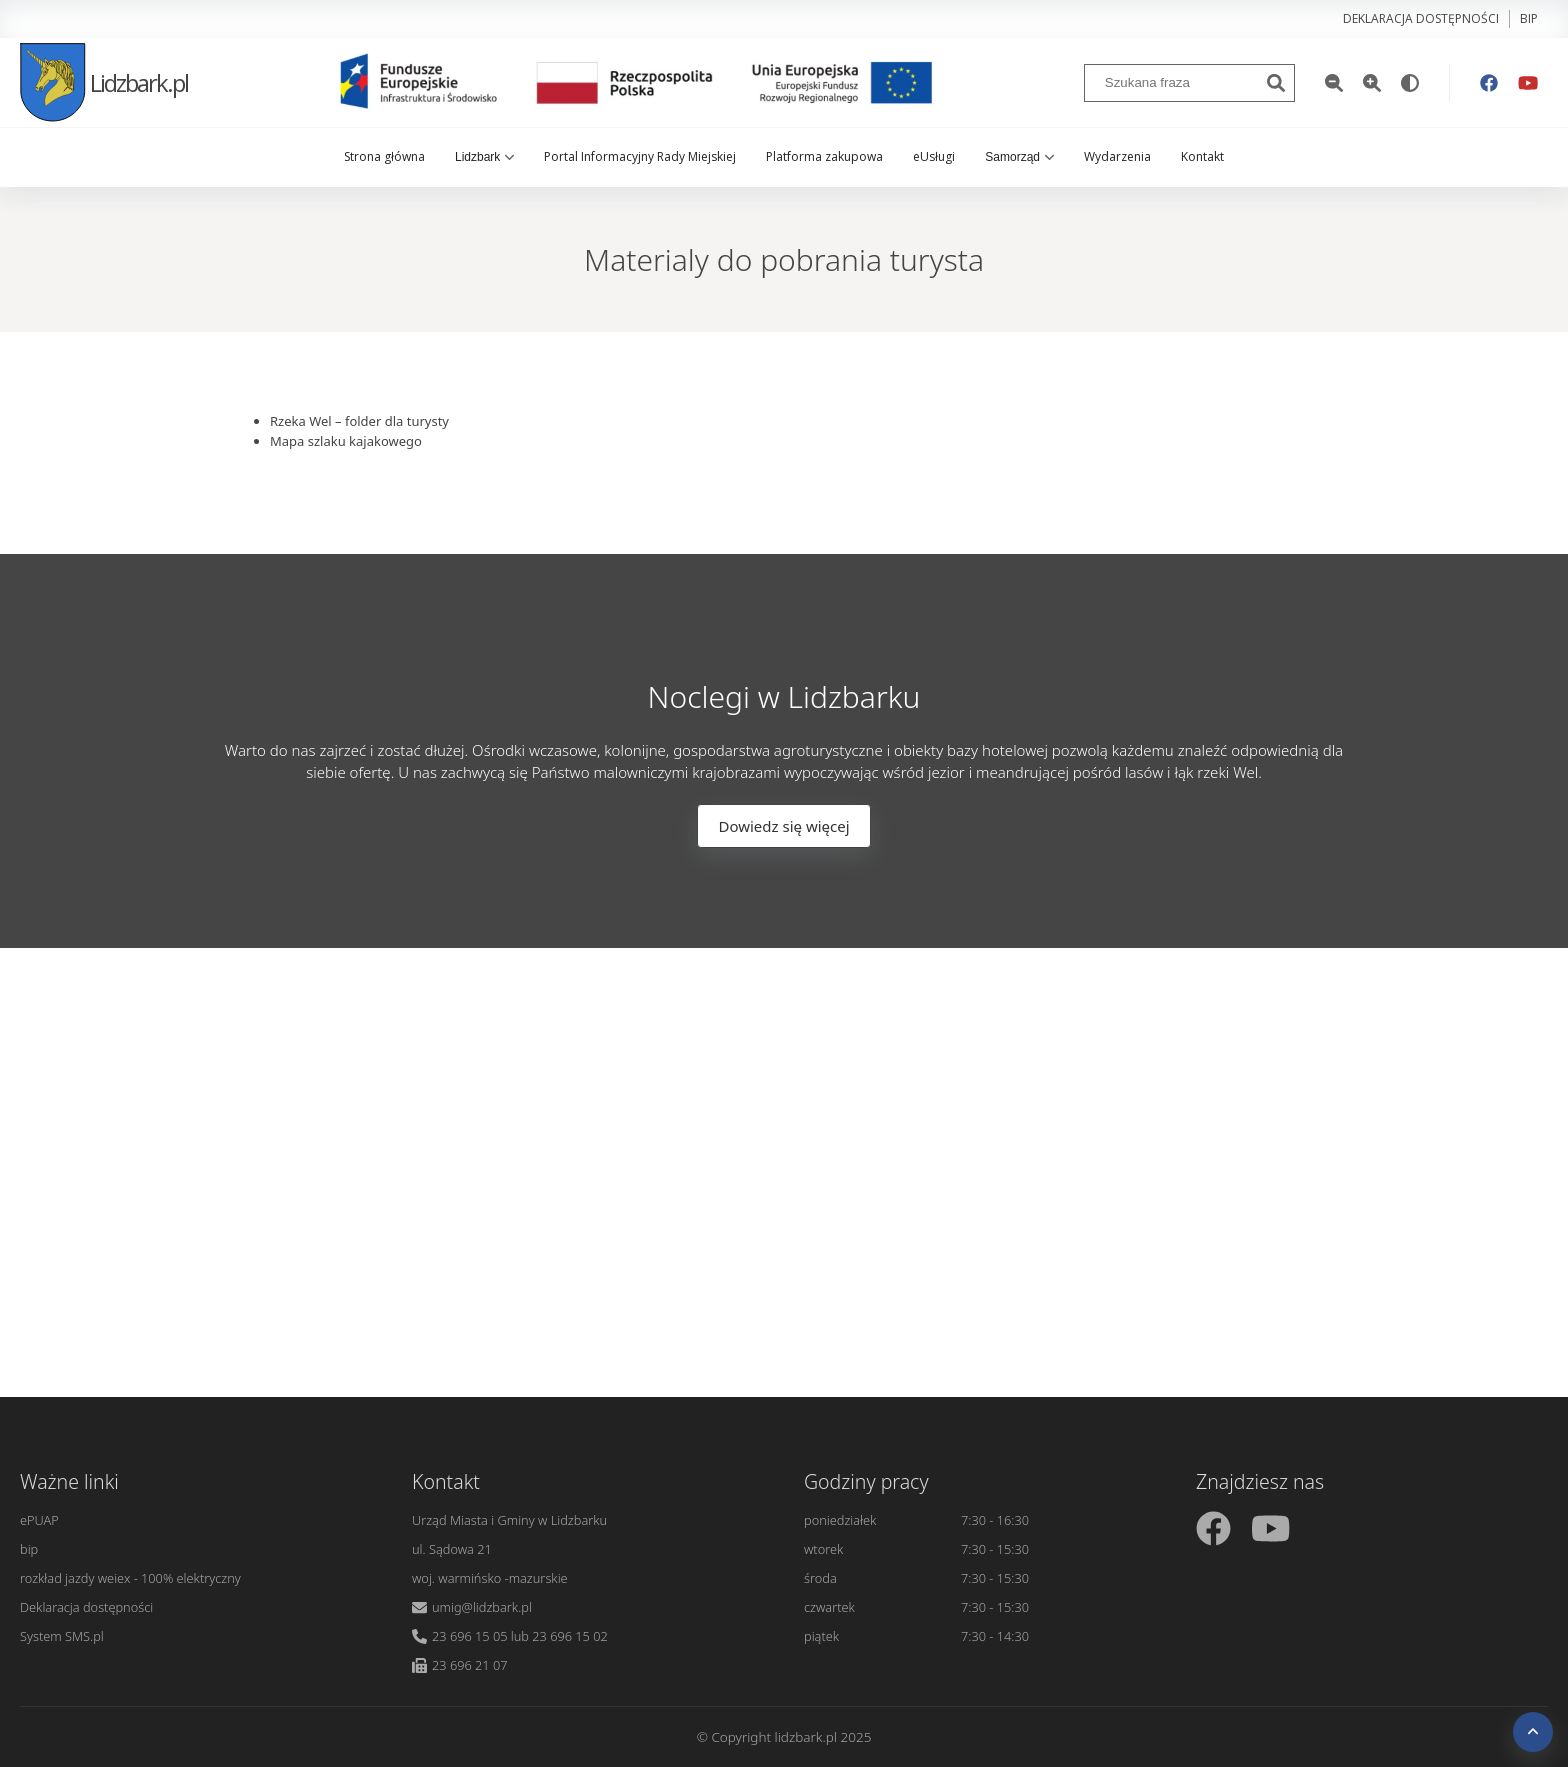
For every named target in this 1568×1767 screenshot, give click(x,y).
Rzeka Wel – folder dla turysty (359, 421)
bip (1529, 18)
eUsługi (934, 156)
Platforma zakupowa (824, 156)
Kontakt (1202, 156)
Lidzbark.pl (104, 82)
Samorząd (1019, 157)
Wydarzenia (1117, 156)
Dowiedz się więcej (783, 826)
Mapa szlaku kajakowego (346, 441)
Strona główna (384, 156)
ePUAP (39, 1520)
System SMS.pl (62, 1636)
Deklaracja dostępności (1421, 18)
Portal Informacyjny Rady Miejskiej (640, 156)
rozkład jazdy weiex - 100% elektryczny (130, 1578)
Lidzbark (484, 157)
